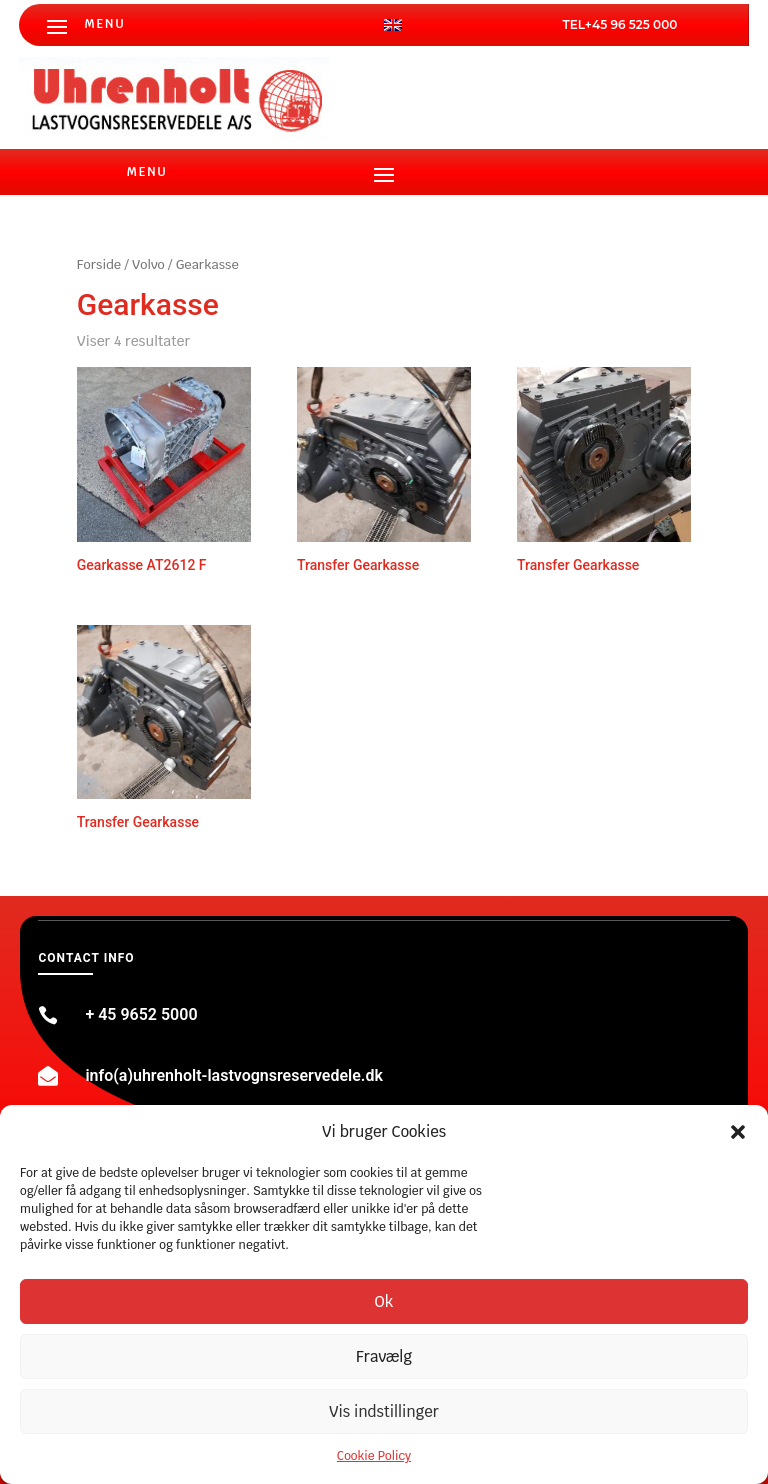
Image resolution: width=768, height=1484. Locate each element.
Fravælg (384, 1356)
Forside (99, 264)
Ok (384, 1301)
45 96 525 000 (634, 24)
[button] (738, 1132)
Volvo (148, 264)
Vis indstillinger (384, 1411)
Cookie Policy (374, 1456)
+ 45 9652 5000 (141, 1014)
